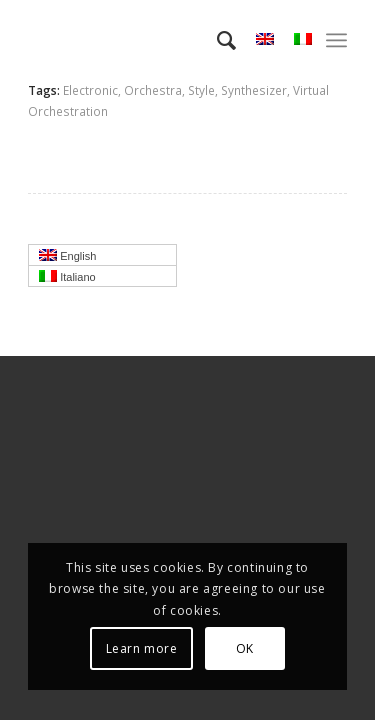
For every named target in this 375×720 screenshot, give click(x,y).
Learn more (142, 648)
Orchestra (153, 90)
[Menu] (336, 40)
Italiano (108, 278)
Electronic (90, 90)
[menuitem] (216, 40)
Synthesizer (254, 90)
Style (201, 90)
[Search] (216, 40)
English (108, 257)
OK (245, 648)
